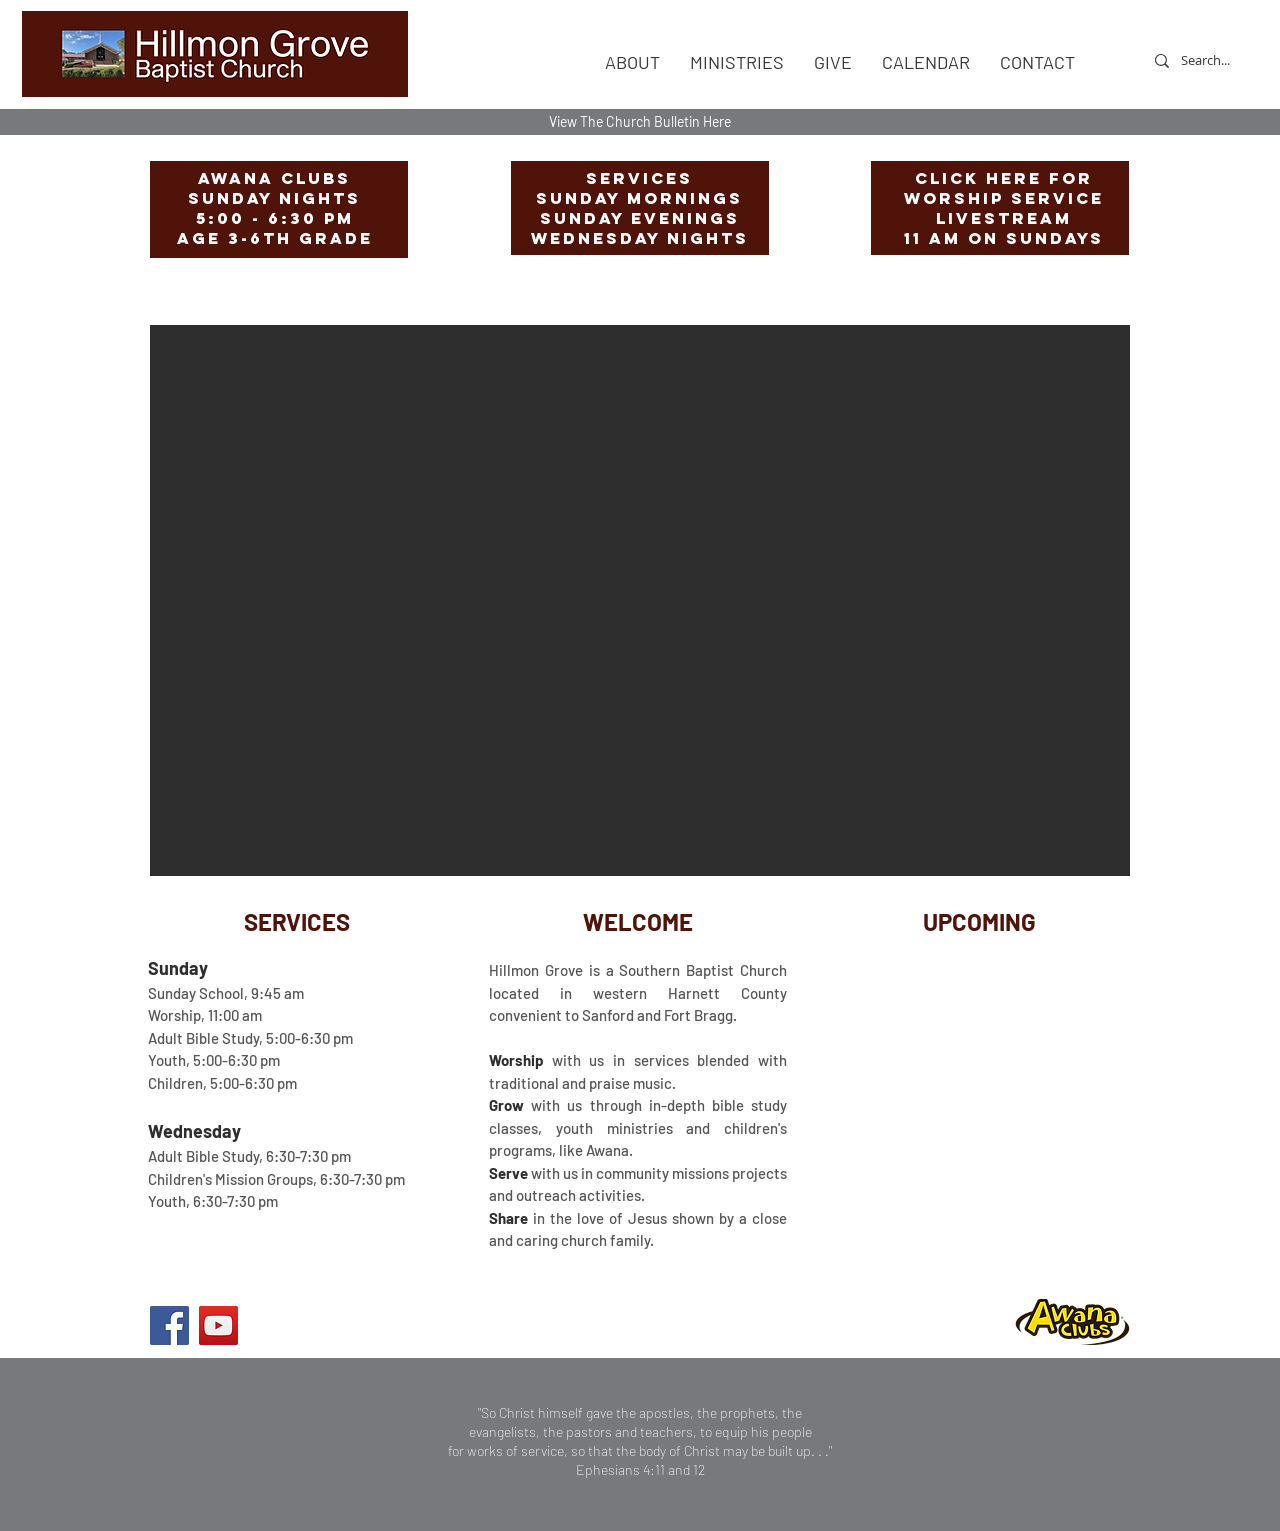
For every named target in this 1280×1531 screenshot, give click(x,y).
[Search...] (1205, 60)
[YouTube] (218, 1325)
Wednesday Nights (640, 238)
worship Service (1004, 198)
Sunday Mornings (639, 198)
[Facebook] (169, 1325)
